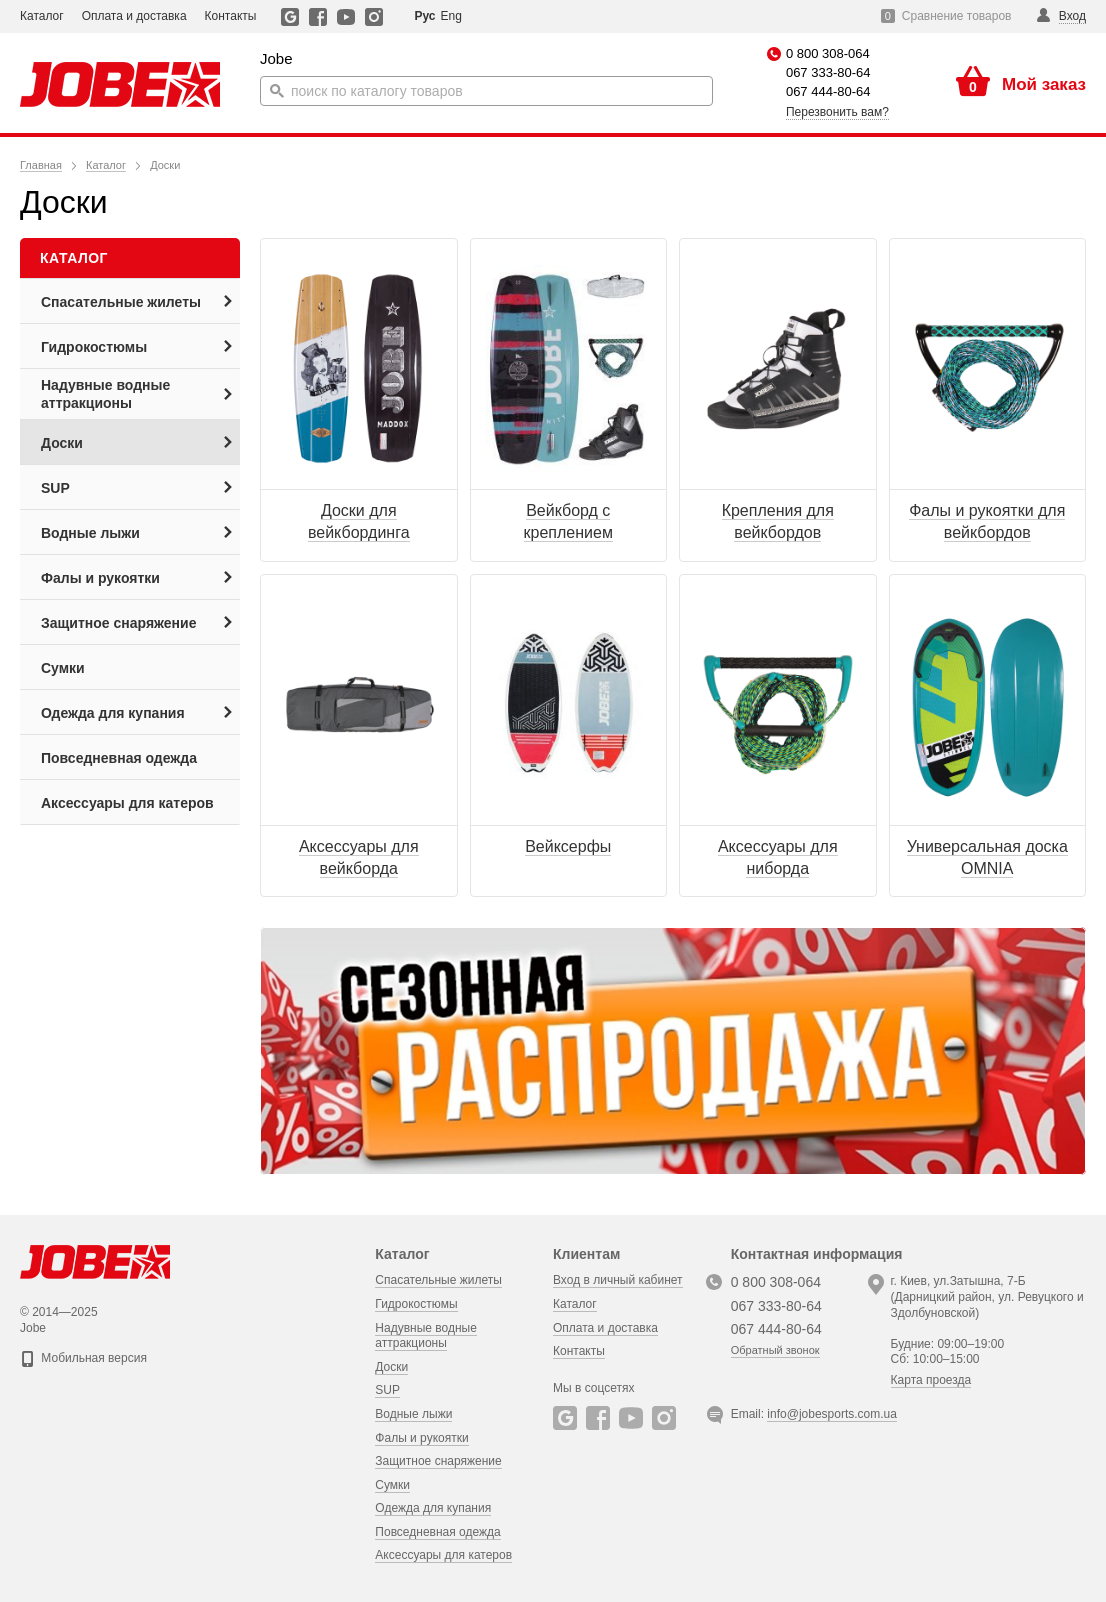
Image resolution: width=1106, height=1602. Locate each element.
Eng (450, 16)
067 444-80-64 (828, 91)
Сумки (392, 1485)
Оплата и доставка (134, 16)
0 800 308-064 (828, 53)
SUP (387, 1390)
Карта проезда (931, 1380)
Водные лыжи (413, 1414)
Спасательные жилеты (438, 1280)
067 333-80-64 (828, 72)
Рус (424, 16)
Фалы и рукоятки (421, 1438)
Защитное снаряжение (438, 1461)
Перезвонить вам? (837, 112)
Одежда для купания (433, 1508)
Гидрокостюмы (416, 1304)
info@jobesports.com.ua (832, 1414)
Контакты (231, 16)
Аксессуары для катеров (443, 1555)
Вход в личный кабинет (618, 1280)
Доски (391, 1367)
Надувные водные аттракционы (426, 1336)
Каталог (42, 16)
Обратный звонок (775, 1350)
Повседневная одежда (437, 1532)
